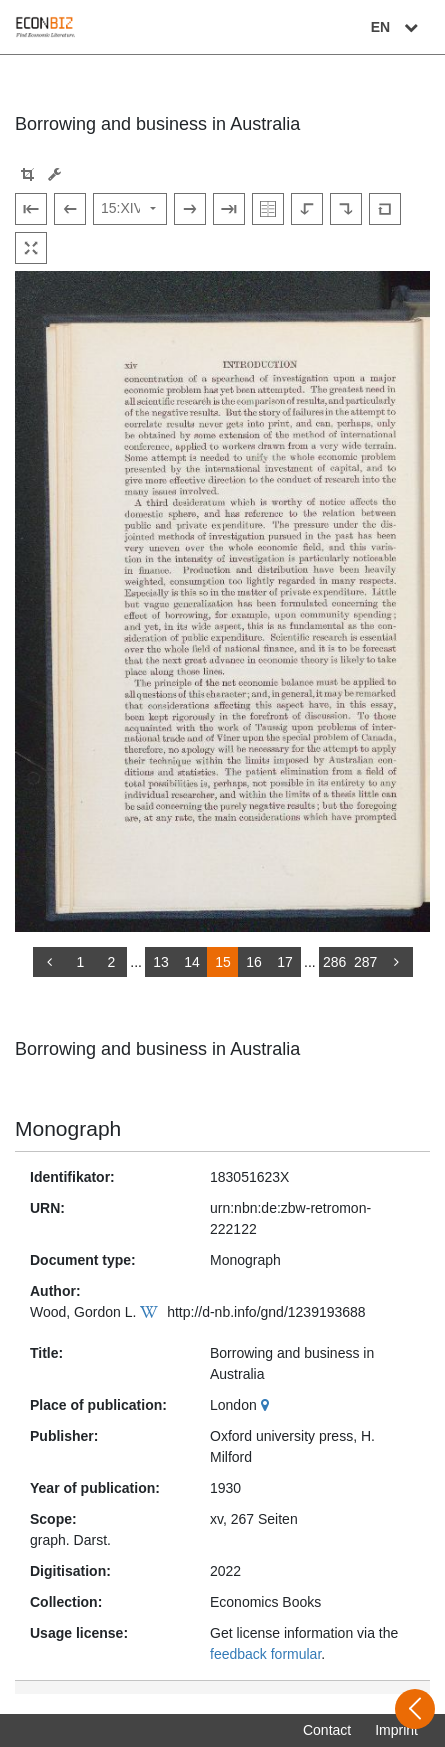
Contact (327, 1730)
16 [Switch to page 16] (254, 962)
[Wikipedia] (151, 1312)
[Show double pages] (268, 209)
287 (365, 962)
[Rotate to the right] (346, 209)
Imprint (396, 1730)
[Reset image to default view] (385, 209)
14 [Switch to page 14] (192, 962)
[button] (27, 174)
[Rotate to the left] (307, 209)
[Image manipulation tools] (54, 174)
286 (334, 962)
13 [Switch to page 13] (161, 962)
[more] (397, 962)
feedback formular (265, 1654)
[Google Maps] (267, 1405)
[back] (49, 962)
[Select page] (130, 209)
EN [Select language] (397, 27)
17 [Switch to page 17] (285, 962)
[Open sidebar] (415, 1709)
